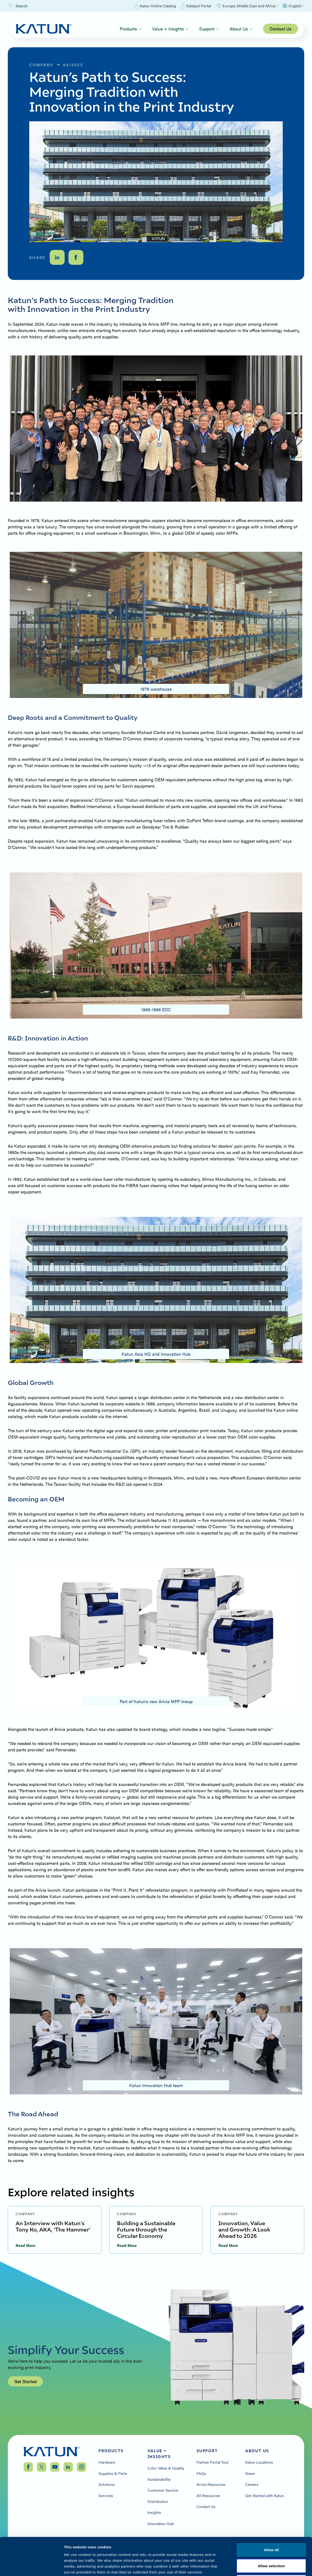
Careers (252, 2484)
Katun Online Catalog (155, 6)
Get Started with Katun (264, 2495)
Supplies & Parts (112, 2473)
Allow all (271, 2512)
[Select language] (293, 6)
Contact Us (281, 29)
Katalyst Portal (196, 6)
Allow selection (271, 2528)
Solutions (106, 2484)
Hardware (106, 2462)
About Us (241, 29)
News (250, 2473)
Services (105, 2495)
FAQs (201, 2473)
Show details (255, 2566)
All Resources (208, 2495)
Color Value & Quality (165, 2468)
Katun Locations (259, 2462)
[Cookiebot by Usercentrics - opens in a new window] (31, 2566)
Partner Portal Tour (212, 2462)
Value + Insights (170, 29)
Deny (271, 2544)
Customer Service (162, 2490)
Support (209, 29)
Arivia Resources (210, 2484)
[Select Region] (247, 6)
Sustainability (159, 2479)
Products (131, 29)
